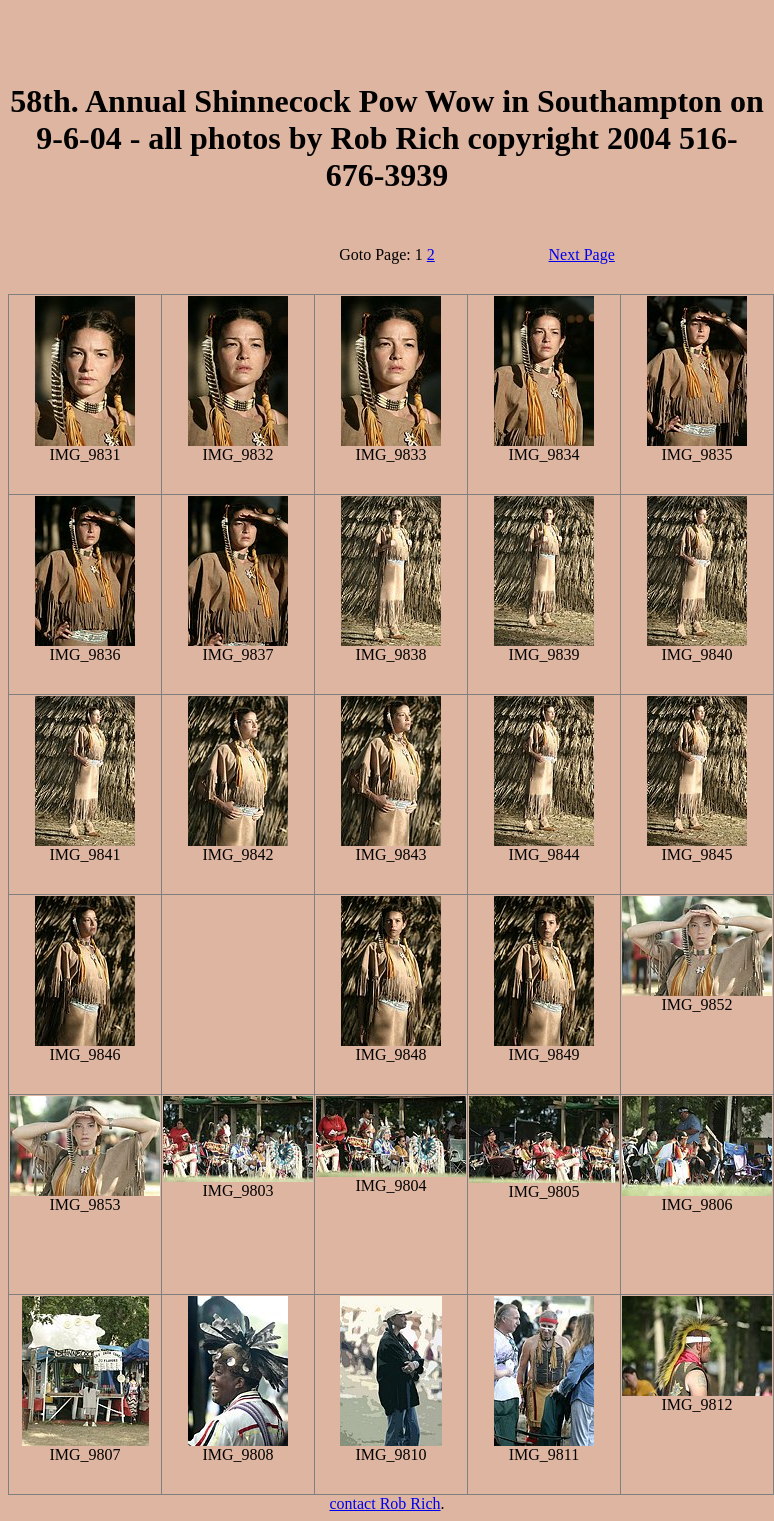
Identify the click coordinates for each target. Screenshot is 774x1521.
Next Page (582, 254)
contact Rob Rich (384, 1503)
